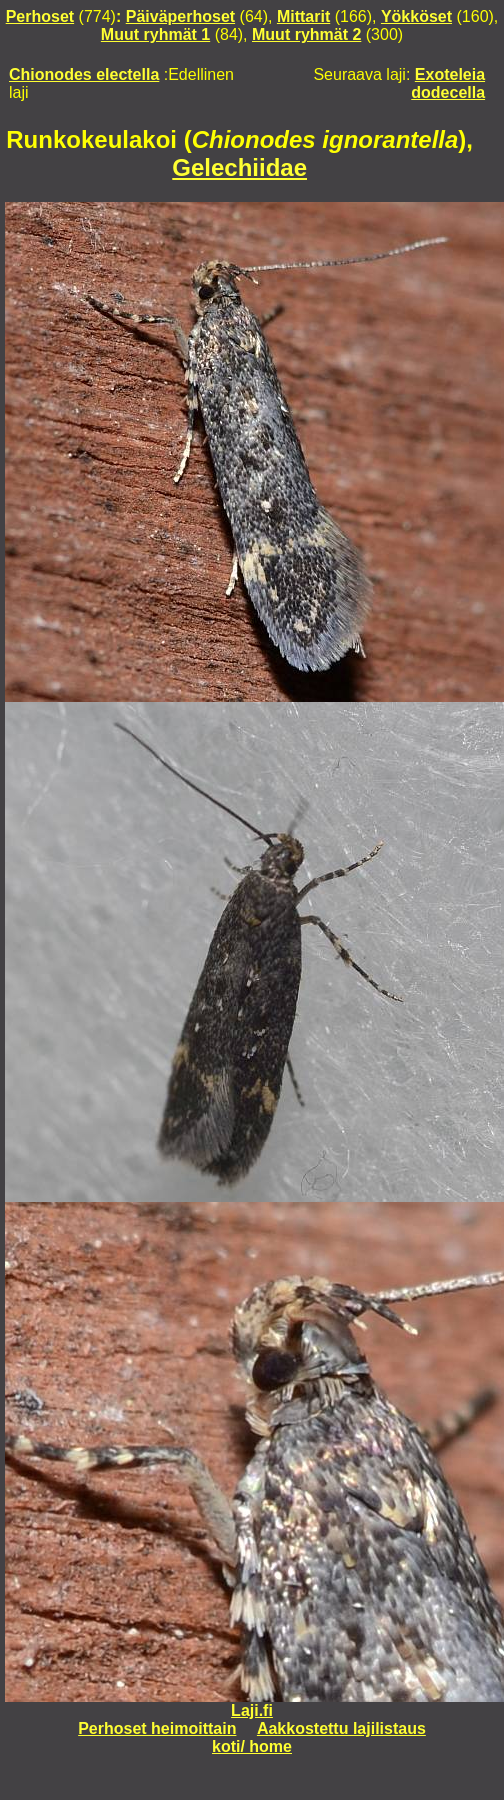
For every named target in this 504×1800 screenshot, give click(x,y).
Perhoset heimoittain (157, 1728)
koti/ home (252, 1746)
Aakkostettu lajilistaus (341, 1728)
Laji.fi (252, 1710)
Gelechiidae (239, 167)
